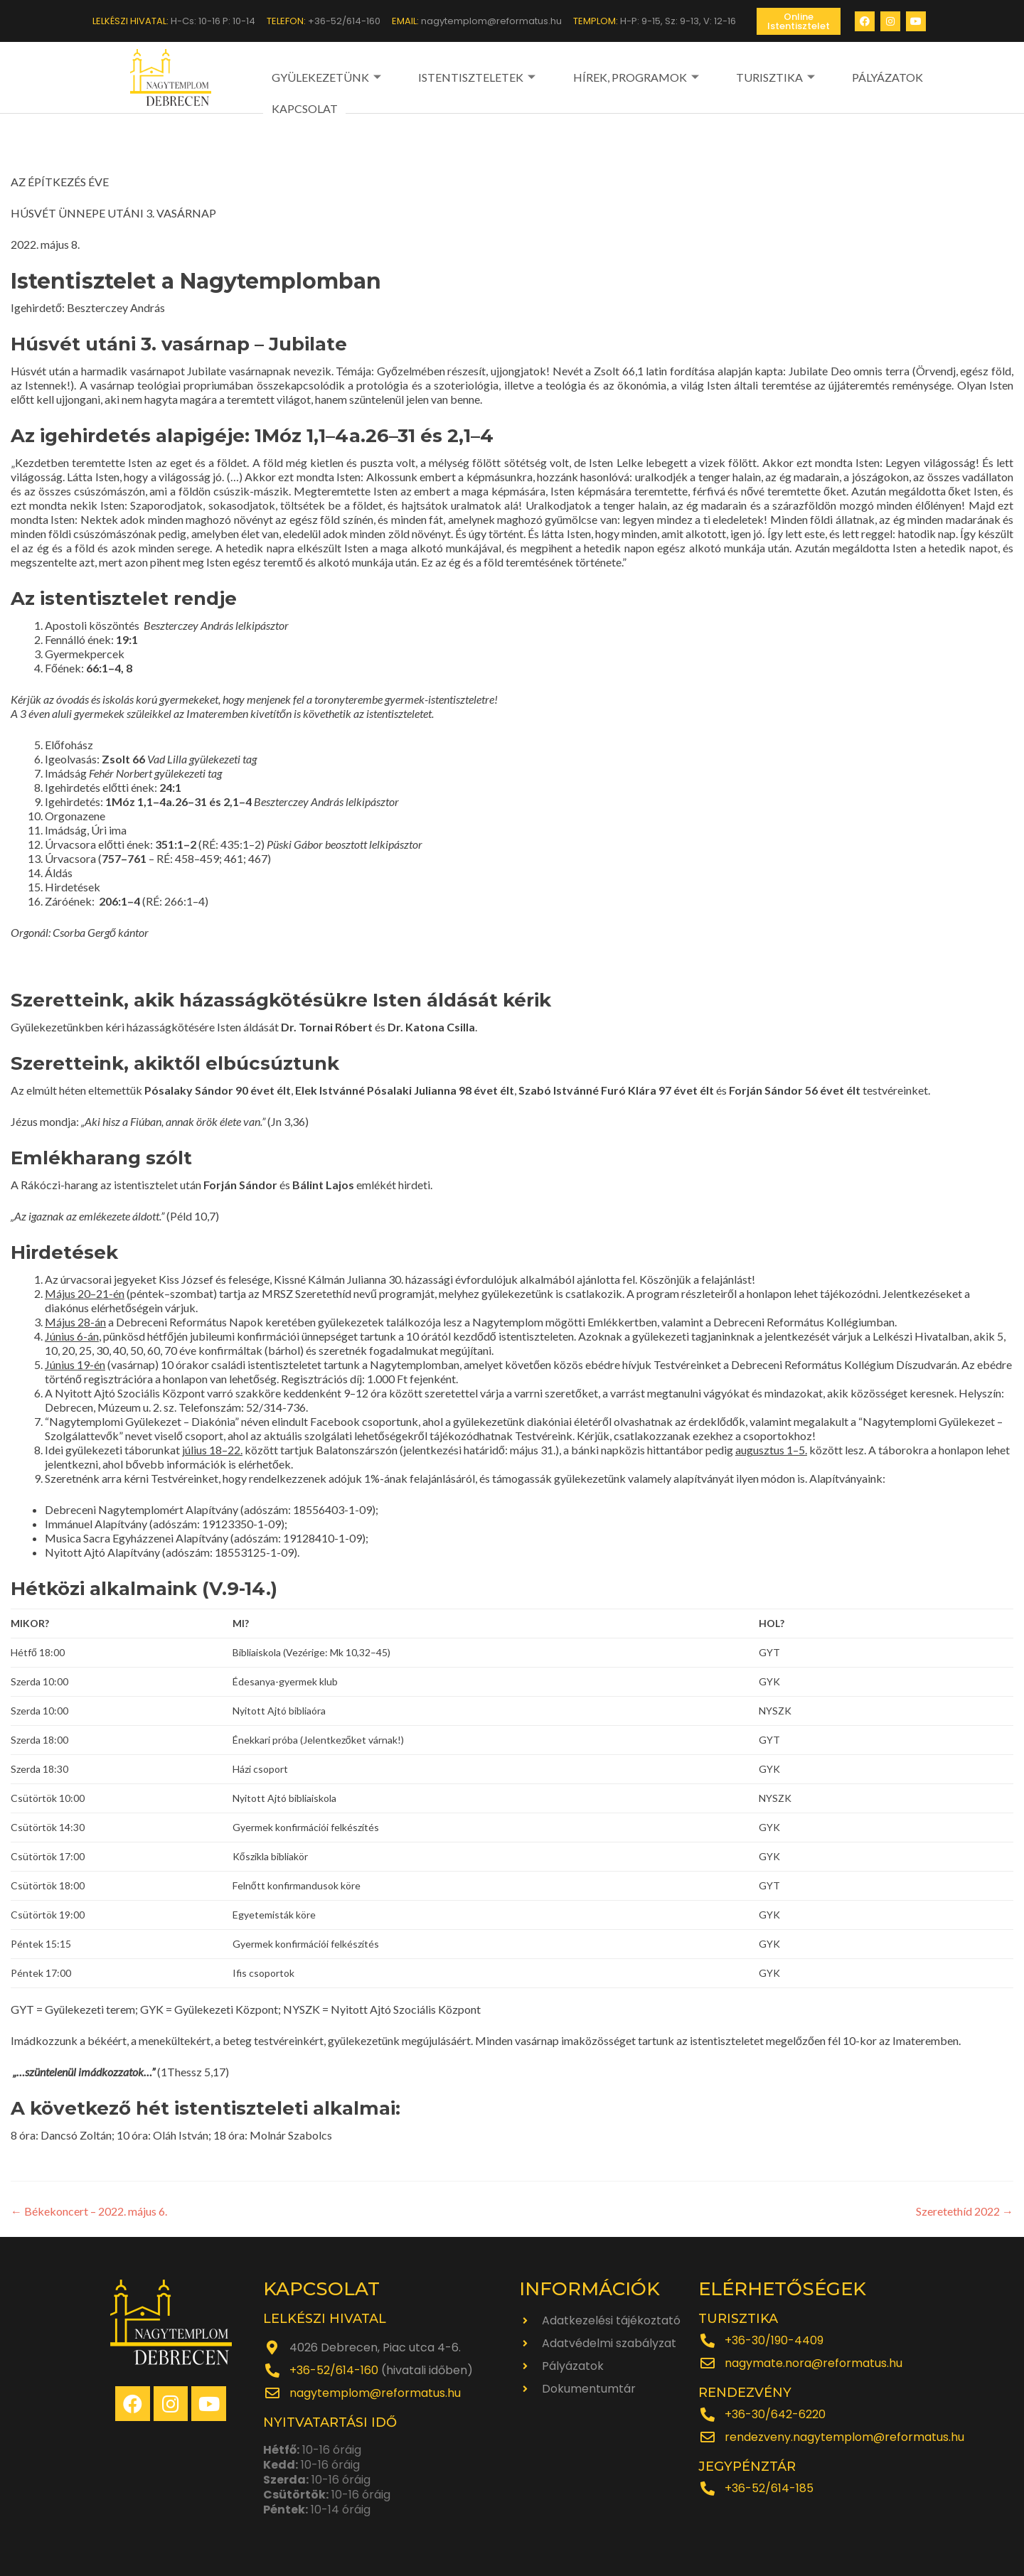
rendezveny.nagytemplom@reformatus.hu (844, 2436)
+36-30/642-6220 (775, 2413)
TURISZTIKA (717, 76)
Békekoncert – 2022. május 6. (89, 2210)
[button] (799, 21)
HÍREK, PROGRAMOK (597, 76)
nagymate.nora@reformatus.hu (813, 2362)
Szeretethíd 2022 (964, 2210)
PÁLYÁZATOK (808, 76)
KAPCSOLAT (891, 76)
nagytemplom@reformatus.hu (375, 2392)
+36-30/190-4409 (774, 2339)
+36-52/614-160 (333, 2369)
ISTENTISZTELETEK (458, 76)
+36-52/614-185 (769, 2487)
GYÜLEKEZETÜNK (326, 76)
